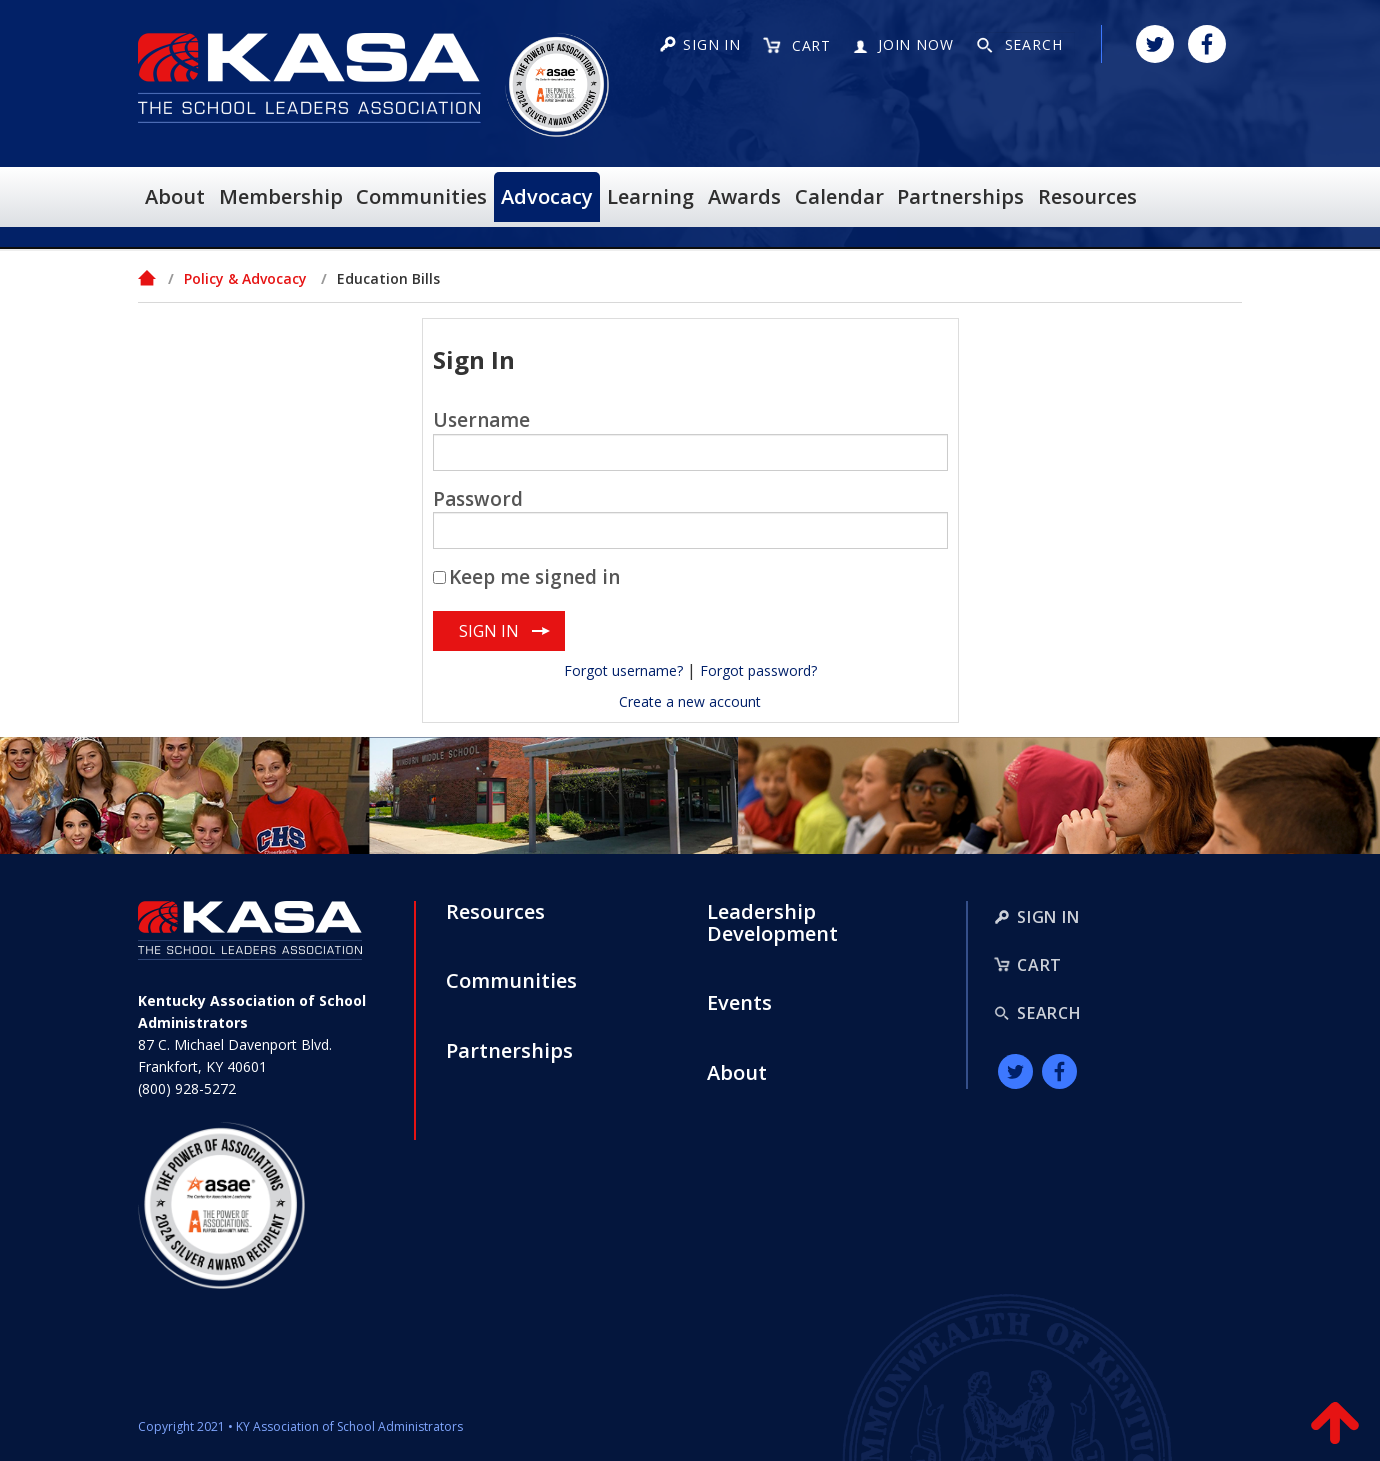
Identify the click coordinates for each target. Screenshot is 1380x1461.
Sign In (1048, 917)
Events (739, 1003)
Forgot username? (623, 670)
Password (478, 499)
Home (148, 278)
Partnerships (509, 1051)
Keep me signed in (534, 577)
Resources (495, 912)
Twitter (1155, 44)
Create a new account (690, 701)
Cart (1039, 965)
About (737, 1073)
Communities (511, 981)
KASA (309, 78)
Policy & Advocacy (245, 278)
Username (481, 420)
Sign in (712, 44)
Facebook (1207, 44)
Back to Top (1335, 1426)
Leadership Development (772, 923)
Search (1049, 1013)
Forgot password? (758, 670)
